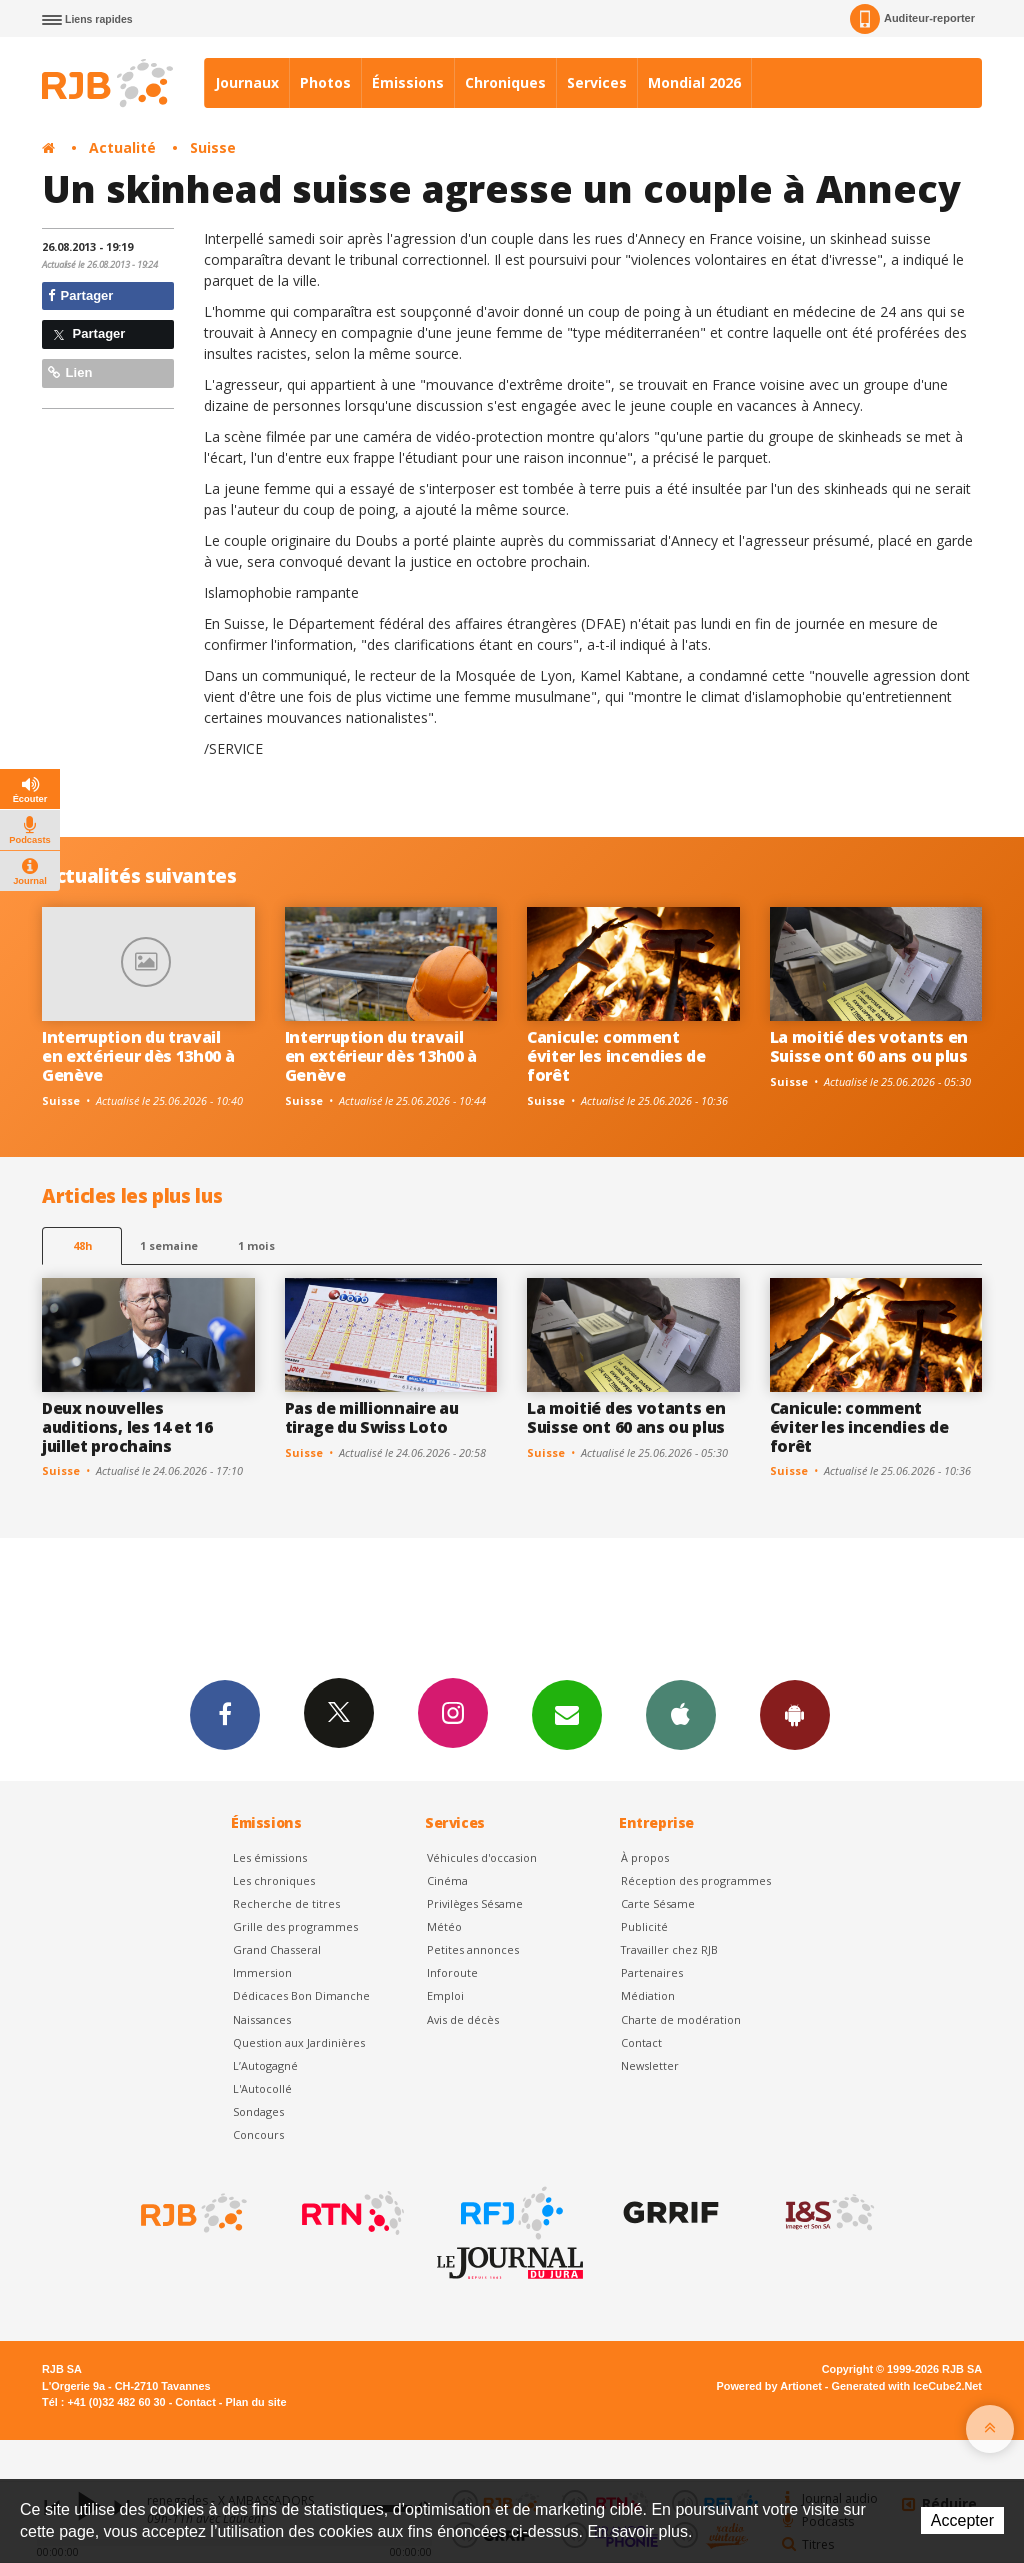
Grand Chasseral (277, 1949)
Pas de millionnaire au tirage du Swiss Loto (372, 1417)
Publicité (644, 1926)
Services (597, 82)
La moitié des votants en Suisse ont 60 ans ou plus (869, 1046)
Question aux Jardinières (299, 2042)
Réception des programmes (696, 1880)
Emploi (445, 1995)
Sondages (258, 2111)
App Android (795, 1714)
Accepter (962, 2520)
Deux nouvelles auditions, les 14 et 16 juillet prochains (127, 1427)
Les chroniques (274, 1880)
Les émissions (270, 1857)
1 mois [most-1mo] (256, 1245)
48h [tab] (82, 1245)
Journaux (247, 82)
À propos (645, 1857)
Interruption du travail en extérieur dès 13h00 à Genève (138, 1056)
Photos (325, 82)
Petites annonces (473, 1949)
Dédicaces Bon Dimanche (301, 1995)
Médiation (648, 1995)
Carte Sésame (658, 1903)
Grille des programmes (295, 1926)
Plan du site (255, 2402)
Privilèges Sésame (475, 1903)
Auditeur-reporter (912, 19)
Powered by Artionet (769, 2386)
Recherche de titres (286, 1903)
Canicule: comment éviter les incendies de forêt (616, 1056)
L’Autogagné (265, 2065)
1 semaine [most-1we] (169, 1245)
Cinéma (447, 1880)
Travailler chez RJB (669, 1949)
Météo (444, 1926)
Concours (258, 2134)
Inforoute (452, 1972)
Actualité (122, 147)
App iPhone (681, 1714)
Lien (70, 372)
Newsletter (650, 2065)
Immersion (262, 1972)
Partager (80, 295)
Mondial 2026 (694, 82)
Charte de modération (681, 2019)
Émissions (408, 82)
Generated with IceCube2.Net (907, 2386)
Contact (641, 2042)
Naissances (262, 2019)
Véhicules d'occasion (482, 1857)
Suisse (213, 147)
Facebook (225, 1714)
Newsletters (567, 1714)
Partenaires (652, 1972)
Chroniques (505, 82)
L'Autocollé (262, 2088)
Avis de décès (463, 2019)
